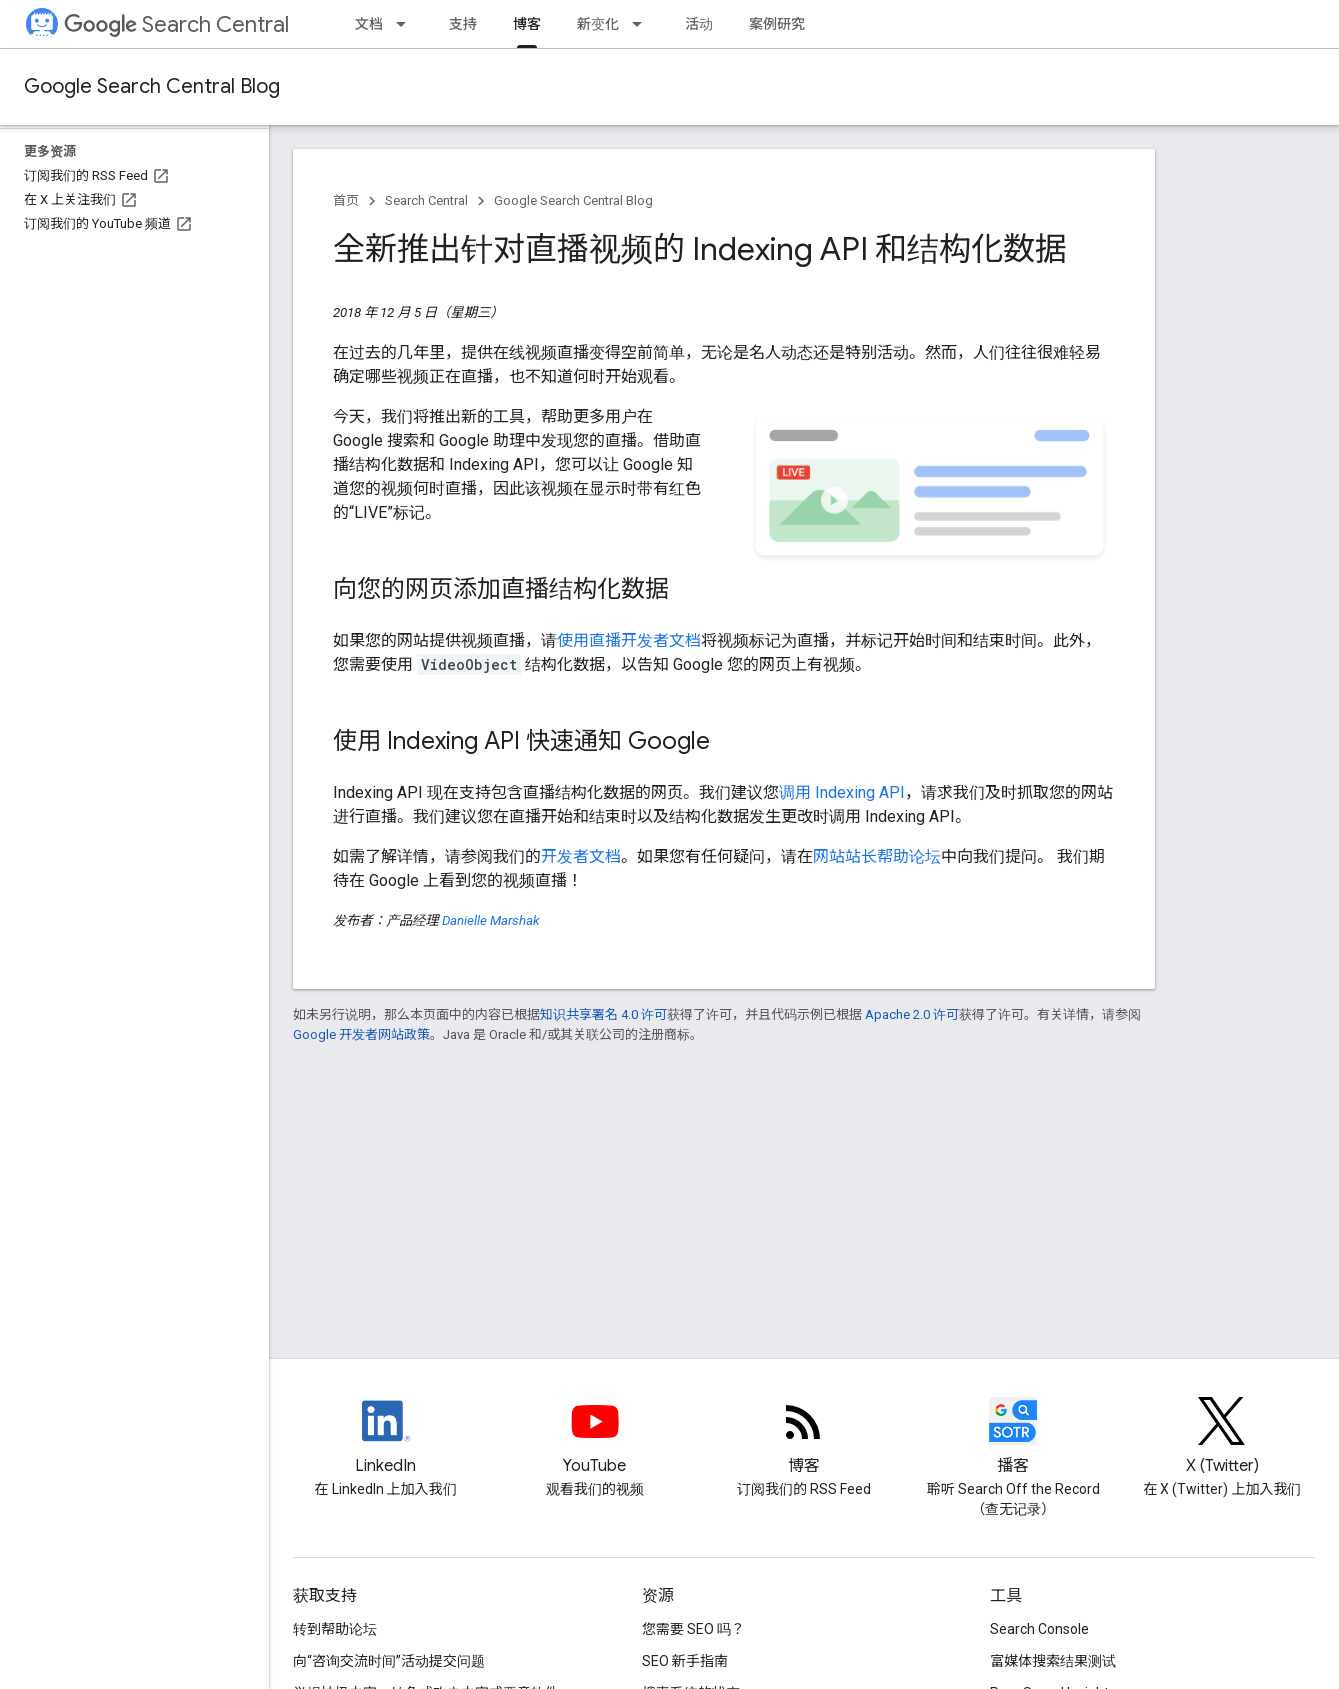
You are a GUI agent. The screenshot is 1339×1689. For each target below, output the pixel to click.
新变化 (598, 24)
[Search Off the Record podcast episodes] (1013, 1438)
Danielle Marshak (491, 920)
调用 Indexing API (842, 792)
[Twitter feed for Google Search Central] (1222, 1438)
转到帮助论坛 (335, 1629)
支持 (463, 24)
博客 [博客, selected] (527, 24)
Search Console (1039, 1629)
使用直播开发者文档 (629, 640)
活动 (699, 24)
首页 (346, 200)
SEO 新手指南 (685, 1661)
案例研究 (777, 24)
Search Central (176, 24)
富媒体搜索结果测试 (1053, 1661)
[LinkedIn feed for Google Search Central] (385, 1438)
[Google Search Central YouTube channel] (594, 1438)
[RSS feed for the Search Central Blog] (803, 1438)
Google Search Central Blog (152, 86)
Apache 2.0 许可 (912, 1014)
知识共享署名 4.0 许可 (603, 1014)
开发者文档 (581, 856)
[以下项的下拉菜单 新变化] (643, 24)
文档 (369, 24)
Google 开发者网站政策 (361, 1034)
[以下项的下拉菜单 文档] (407, 24)
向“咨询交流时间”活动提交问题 (389, 1661)
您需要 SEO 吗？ (693, 1629)
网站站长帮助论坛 (877, 856)
